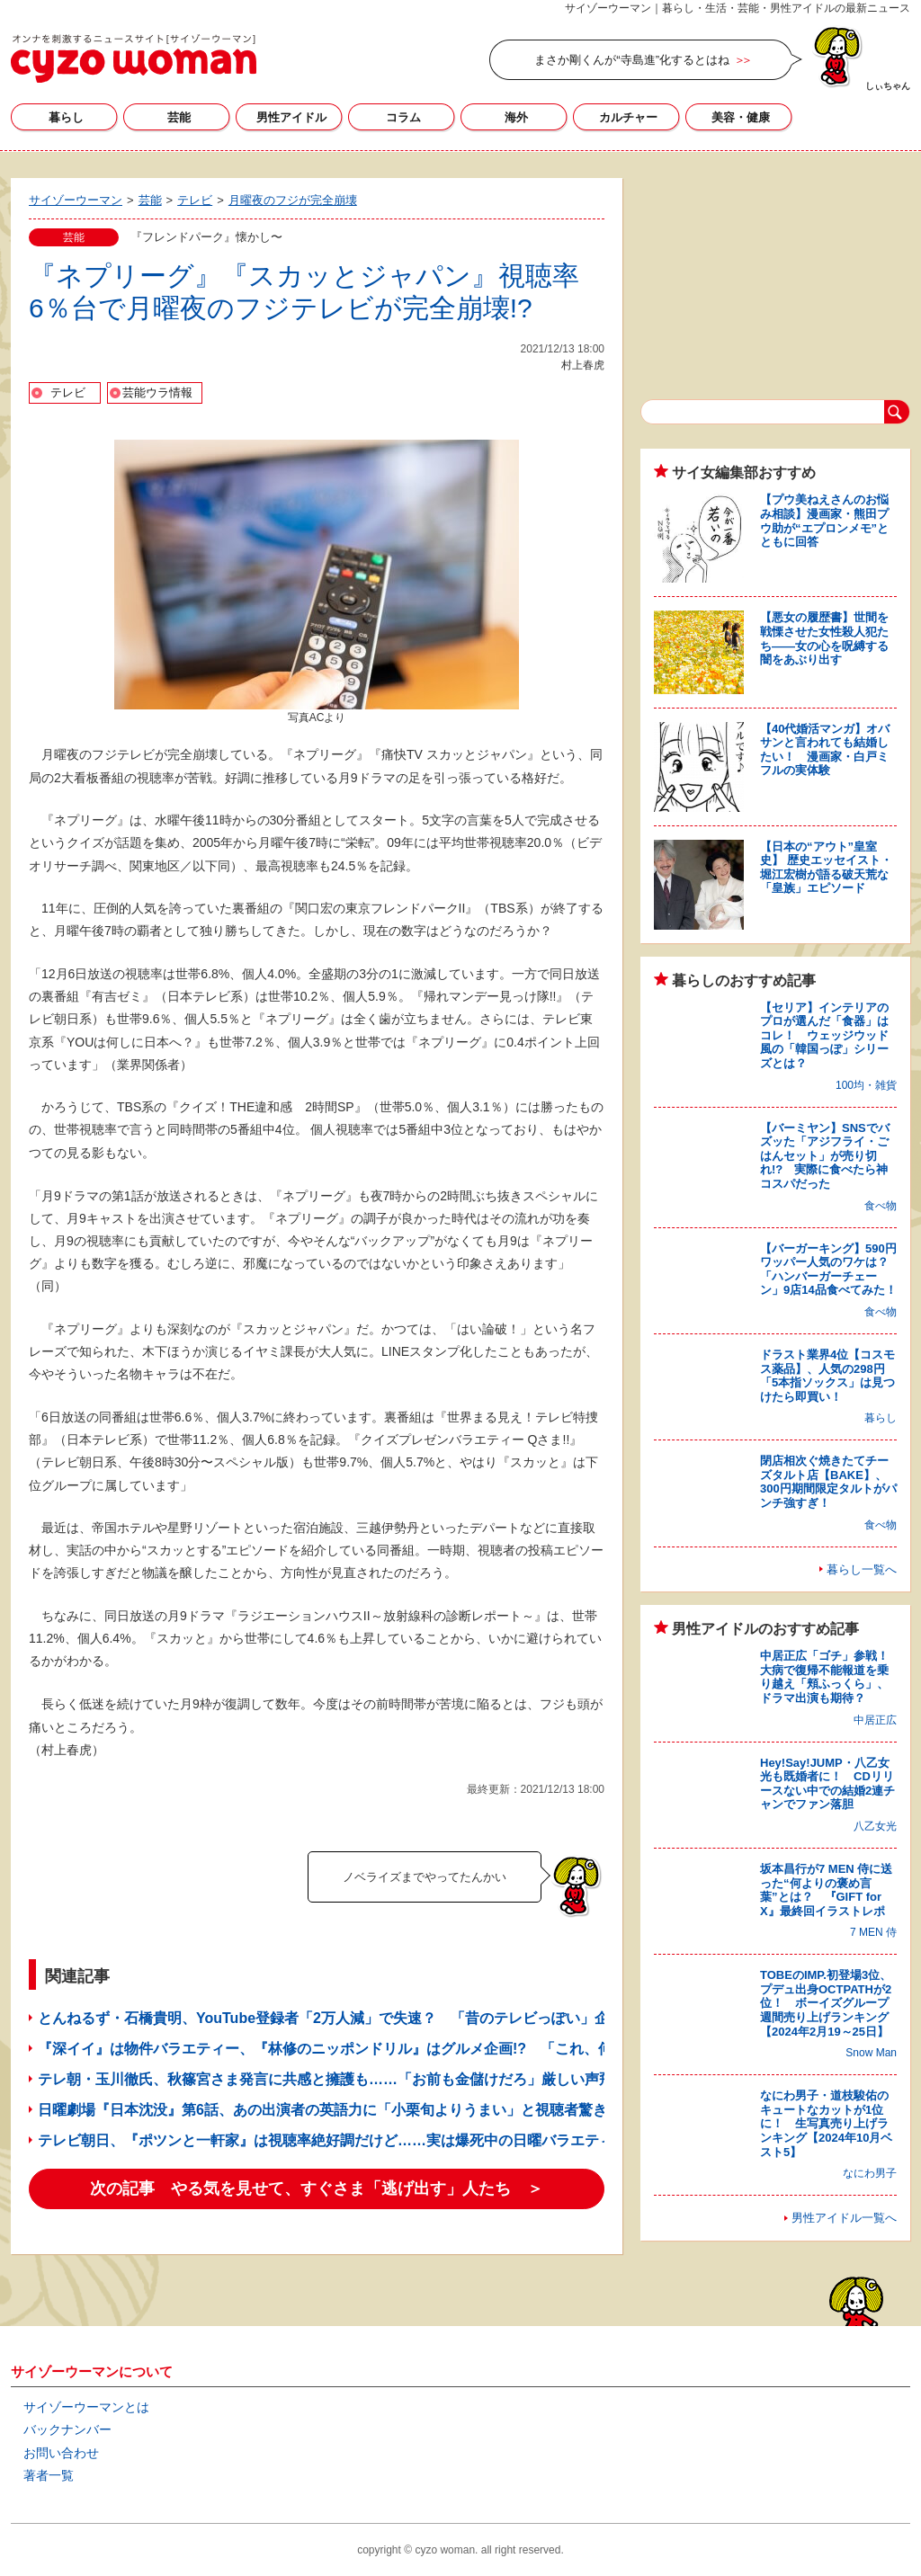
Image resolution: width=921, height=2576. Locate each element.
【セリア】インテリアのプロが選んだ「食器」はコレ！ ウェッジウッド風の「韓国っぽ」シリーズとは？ (824, 1035)
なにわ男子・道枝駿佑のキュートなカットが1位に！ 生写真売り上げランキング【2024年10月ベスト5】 (826, 2123)
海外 (516, 117)
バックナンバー (67, 2429)
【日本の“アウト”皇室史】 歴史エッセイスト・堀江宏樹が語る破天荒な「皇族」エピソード (826, 868)
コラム (403, 117)
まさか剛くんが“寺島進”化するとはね (631, 60)
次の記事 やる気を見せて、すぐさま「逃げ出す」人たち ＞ (316, 2188)
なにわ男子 (870, 2173)
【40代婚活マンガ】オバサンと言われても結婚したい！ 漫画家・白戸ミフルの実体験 (825, 750)
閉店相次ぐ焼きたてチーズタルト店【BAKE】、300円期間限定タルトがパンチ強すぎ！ (828, 1482)
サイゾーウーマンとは (86, 2407)
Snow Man (871, 2052)
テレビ (67, 392)
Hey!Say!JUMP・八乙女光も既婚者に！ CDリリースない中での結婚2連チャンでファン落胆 (827, 1784)
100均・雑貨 (866, 1085)
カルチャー (628, 117)
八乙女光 (875, 1826)
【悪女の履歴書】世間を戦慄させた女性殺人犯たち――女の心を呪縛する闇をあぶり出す (824, 638)
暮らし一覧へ (862, 1569)
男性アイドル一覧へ (844, 2217)
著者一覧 (48, 2475)
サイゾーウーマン (133, 58)
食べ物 (880, 1205)
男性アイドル (291, 117)
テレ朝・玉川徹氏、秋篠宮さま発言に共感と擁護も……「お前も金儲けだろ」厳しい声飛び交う (347, 2079)
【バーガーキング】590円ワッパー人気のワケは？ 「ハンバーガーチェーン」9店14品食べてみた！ (830, 1269)
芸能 (179, 117)
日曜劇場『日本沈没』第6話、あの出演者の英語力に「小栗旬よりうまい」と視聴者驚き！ (329, 2109)
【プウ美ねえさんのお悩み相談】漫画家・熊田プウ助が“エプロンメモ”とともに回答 (824, 520)
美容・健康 (740, 117)
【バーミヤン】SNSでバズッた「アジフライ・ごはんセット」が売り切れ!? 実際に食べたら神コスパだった (825, 1155)
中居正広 (875, 1720)
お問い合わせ (61, 2453)
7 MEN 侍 (873, 1932)
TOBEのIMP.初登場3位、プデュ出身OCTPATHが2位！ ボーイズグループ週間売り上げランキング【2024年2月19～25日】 (825, 2002)
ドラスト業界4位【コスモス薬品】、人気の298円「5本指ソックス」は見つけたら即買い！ (827, 1376)
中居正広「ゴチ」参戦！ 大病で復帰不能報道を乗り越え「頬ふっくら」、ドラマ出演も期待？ (830, 1677)
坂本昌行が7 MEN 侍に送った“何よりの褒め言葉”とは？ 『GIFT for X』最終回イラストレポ (826, 1890)
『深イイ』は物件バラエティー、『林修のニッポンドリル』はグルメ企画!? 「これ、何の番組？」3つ (372, 2048)
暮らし (66, 117)
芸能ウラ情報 (157, 392)
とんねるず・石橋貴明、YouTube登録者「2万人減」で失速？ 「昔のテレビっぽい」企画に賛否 (352, 2018)
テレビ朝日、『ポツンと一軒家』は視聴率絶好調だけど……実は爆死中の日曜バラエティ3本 (337, 2140)
